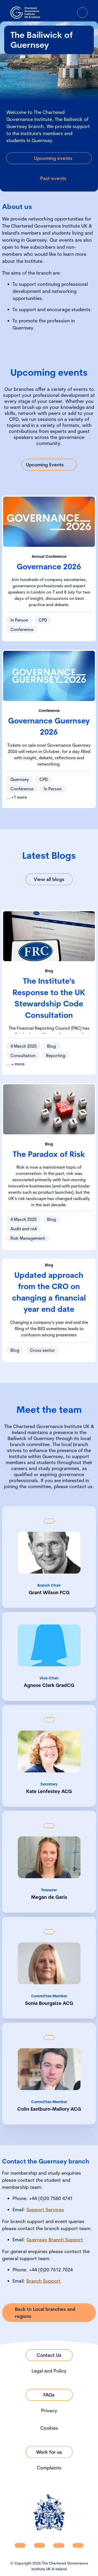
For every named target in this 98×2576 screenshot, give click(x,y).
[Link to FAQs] (49, 2395)
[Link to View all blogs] (49, 879)
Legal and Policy (49, 2371)
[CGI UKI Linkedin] (20, 2545)
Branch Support (43, 2281)
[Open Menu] (82, 12)
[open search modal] (53, 12)
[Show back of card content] (49, 1521)
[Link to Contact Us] (49, 2355)
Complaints (49, 2468)
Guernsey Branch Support (54, 2240)
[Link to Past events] (49, 178)
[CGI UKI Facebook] (39, 2545)
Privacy (49, 2410)
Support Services (45, 2210)
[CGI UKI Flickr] (78, 2545)
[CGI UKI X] (58, 2545)
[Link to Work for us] (49, 2452)
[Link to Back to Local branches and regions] (49, 2312)
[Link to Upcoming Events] (49, 465)
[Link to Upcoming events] (49, 158)
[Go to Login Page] (67, 12)
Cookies (49, 2428)
